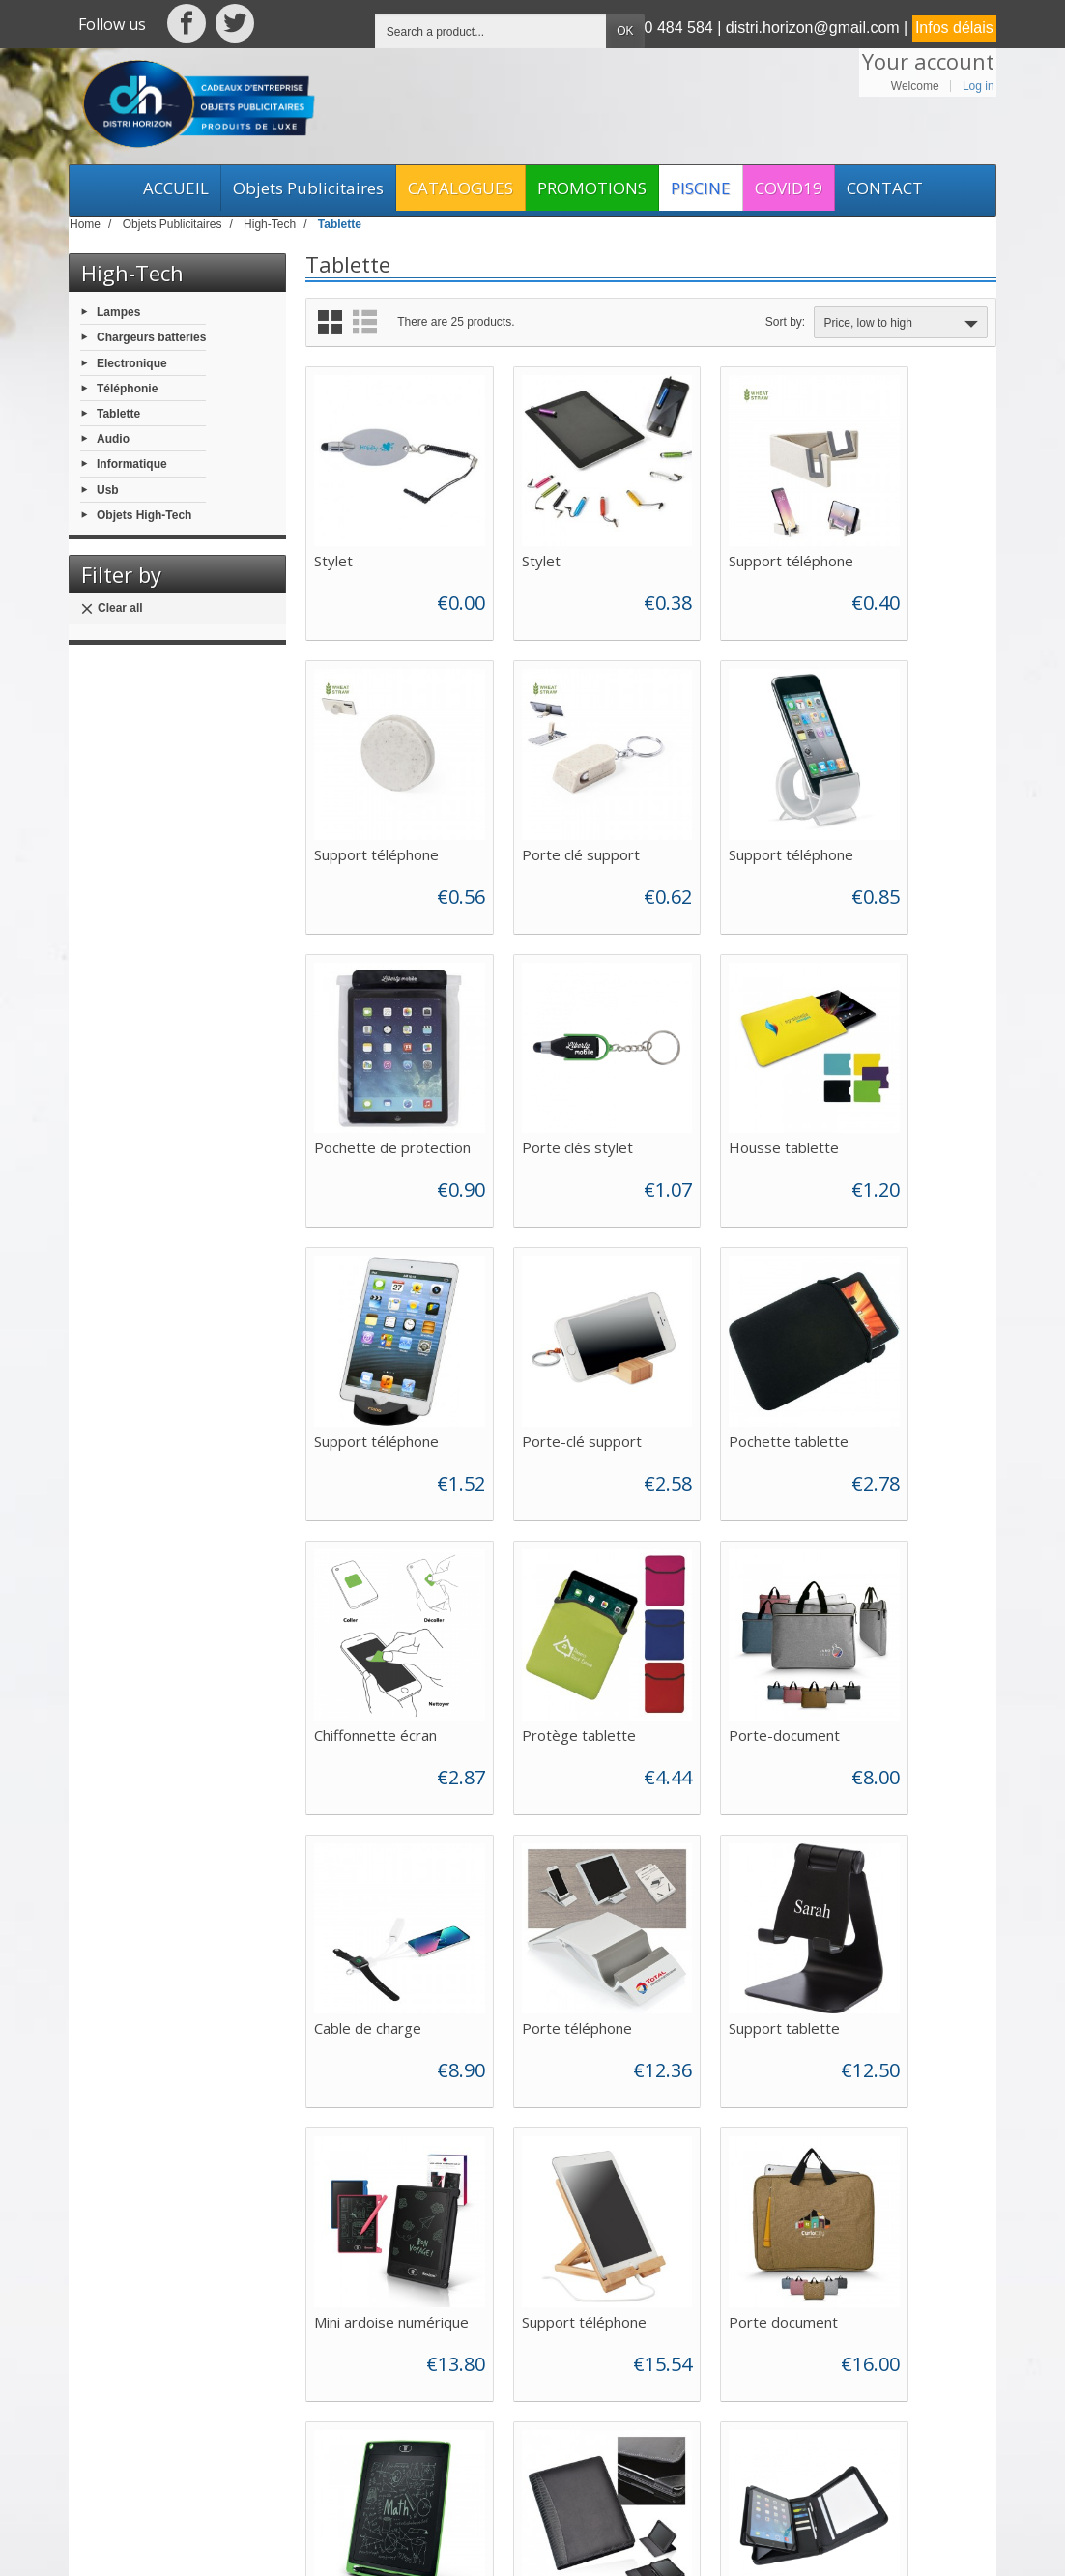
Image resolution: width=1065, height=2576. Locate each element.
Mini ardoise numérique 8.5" (542, 1856)
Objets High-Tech (144, 514)
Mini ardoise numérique (710, 1592)
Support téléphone (732, 530)
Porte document (368, 1849)
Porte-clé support (730, 1058)
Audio (113, 439)
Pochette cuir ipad (374, 2113)
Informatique (132, 464)
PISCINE (701, 188)
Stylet (333, 530)
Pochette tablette (906, 1058)
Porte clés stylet (902, 794)
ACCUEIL (176, 188)
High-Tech (132, 272)
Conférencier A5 (900, 1849)
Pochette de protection (711, 802)
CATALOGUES (460, 188)
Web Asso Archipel (452, 2545)
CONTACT (885, 188)
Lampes (118, 312)
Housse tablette (369, 1058)
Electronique (132, 362)
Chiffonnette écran (375, 1321)
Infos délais (954, 27)
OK (625, 31)
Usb (108, 489)
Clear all (111, 608)
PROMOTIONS (592, 188)
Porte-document (725, 1321)
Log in (978, 86)
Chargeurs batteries (151, 337)
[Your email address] (868, 2361)
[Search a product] (491, 31)
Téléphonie (127, 387)
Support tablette (547, 1585)
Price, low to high (903, 323)
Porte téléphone (369, 1585)
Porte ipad (705, 1849)
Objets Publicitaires (308, 188)
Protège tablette (549, 1321)
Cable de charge (900, 1321)
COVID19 (788, 188)
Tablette (118, 413)
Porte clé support (373, 794)
